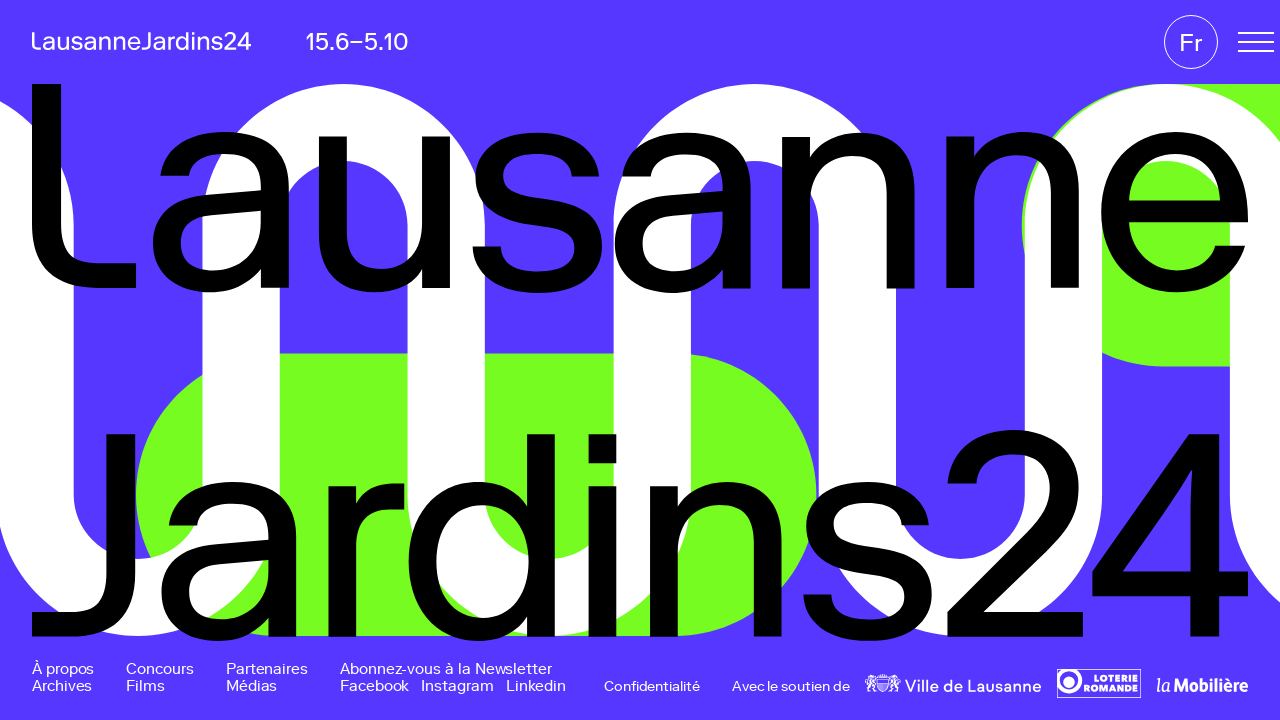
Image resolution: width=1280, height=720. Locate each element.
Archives (62, 686)
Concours (159, 669)
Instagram (457, 686)
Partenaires (267, 669)
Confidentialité (652, 687)
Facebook (374, 686)
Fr (1191, 42)
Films (145, 686)
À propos (63, 669)
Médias (252, 686)
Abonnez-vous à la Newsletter (446, 669)
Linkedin (536, 686)
